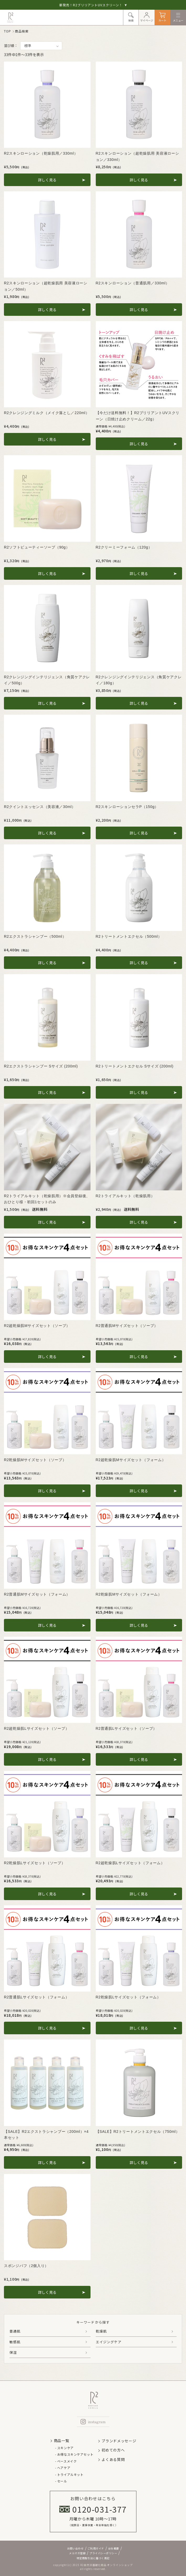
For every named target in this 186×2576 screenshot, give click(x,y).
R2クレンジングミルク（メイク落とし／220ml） (46, 413)
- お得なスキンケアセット (74, 2454)
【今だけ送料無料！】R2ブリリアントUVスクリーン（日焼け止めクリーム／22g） (137, 416)
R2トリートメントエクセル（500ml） (129, 936)
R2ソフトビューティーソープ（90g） (37, 547)
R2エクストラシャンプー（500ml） (35, 936)
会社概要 (113, 2548)
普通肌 (14, 2331)
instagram (93, 2421)
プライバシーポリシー (103, 2553)
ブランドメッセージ (119, 2440)
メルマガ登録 (77, 2553)
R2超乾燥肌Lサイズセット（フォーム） (130, 1863)
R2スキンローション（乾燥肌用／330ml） (41, 153)
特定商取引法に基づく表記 (93, 2558)
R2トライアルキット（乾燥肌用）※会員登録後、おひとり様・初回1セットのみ (47, 1199)
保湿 (13, 2352)
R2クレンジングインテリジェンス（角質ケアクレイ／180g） (139, 680)
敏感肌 (14, 2341)
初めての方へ (113, 2450)
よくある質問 (113, 2459)
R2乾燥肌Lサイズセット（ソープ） (34, 1863)
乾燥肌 (101, 2331)
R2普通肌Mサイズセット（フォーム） (37, 1594)
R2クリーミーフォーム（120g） (124, 547)
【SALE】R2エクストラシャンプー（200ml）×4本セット (46, 2134)
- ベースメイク (66, 2461)
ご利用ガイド (96, 2548)
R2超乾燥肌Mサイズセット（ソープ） (37, 1326)
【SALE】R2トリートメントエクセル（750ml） (138, 2131)
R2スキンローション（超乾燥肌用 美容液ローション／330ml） (137, 156)
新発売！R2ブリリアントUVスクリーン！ (92, 5)
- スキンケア (64, 2447)
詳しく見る (47, 179)
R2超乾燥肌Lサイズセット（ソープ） (36, 1728)
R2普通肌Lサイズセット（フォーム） (36, 1997)
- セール (61, 2481)
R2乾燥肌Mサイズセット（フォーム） (129, 1594)
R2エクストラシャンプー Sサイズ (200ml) (41, 1066)
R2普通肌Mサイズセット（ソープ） (127, 1326)
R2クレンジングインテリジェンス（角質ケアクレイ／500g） (47, 680)
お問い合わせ (75, 2548)
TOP (7, 31)
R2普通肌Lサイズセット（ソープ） (126, 1728)
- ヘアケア (63, 2467)
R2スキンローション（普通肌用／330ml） (132, 283)
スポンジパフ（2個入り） (26, 2266)
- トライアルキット (69, 2474)
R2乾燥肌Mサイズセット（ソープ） (35, 1460)
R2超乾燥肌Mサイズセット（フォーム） (131, 1460)
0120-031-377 (93, 2509)
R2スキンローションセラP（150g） (127, 807)
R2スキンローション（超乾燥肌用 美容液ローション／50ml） (45, 286)
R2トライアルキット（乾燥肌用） (125, 1196)
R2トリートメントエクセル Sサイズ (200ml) (135, 1066)
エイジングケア (108, 2341)
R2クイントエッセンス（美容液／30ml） (40, 807)
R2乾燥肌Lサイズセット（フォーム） (128, 1997)
